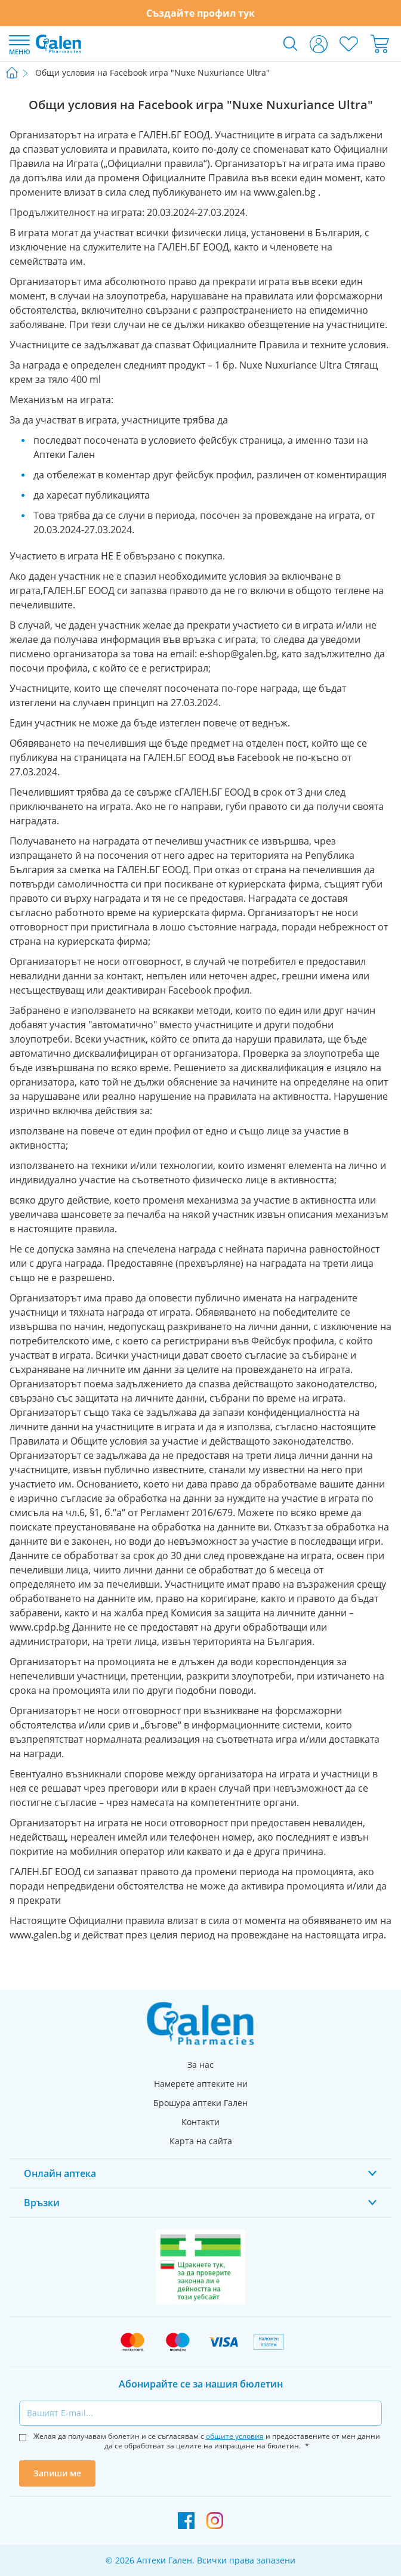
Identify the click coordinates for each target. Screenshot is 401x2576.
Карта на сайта (200, 2141)
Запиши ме (57, 2473)
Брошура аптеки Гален (200, 2102)
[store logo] (58, 43)
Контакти (200, 2121)
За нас (200, 2064)
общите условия (235, 2436)
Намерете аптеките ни (201, 2083)
